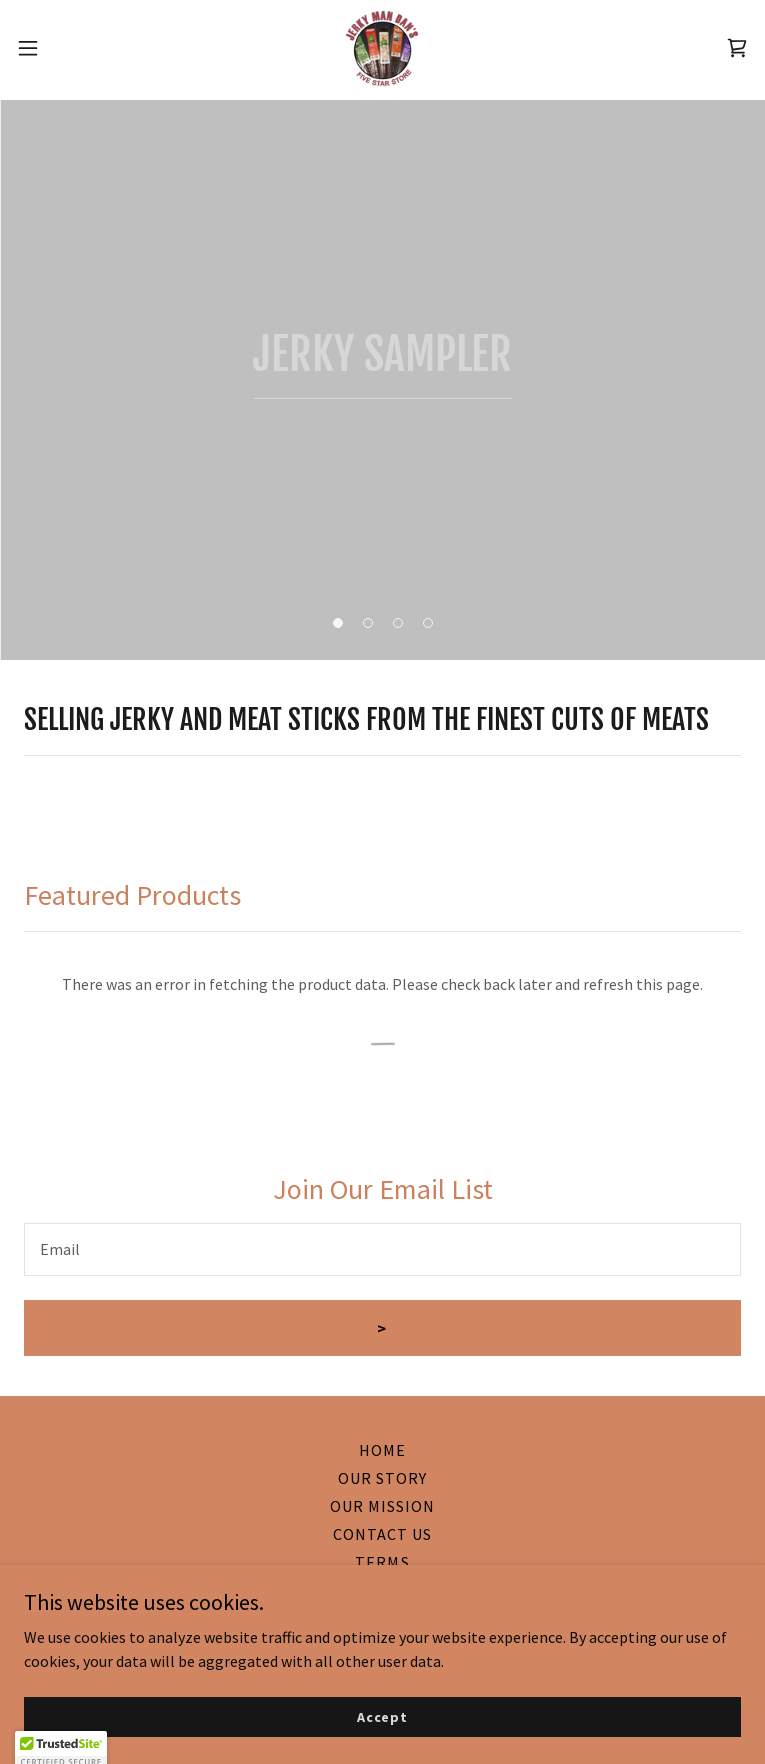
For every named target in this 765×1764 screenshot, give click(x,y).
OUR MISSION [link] (382, 1506)
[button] (64, 48)
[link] (382, 48)
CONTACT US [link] (382, 1534)
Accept (382, 1716)
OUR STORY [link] (382, 1478)
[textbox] (382, 1249)
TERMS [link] (382, 1562)
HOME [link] (382, 1450)
